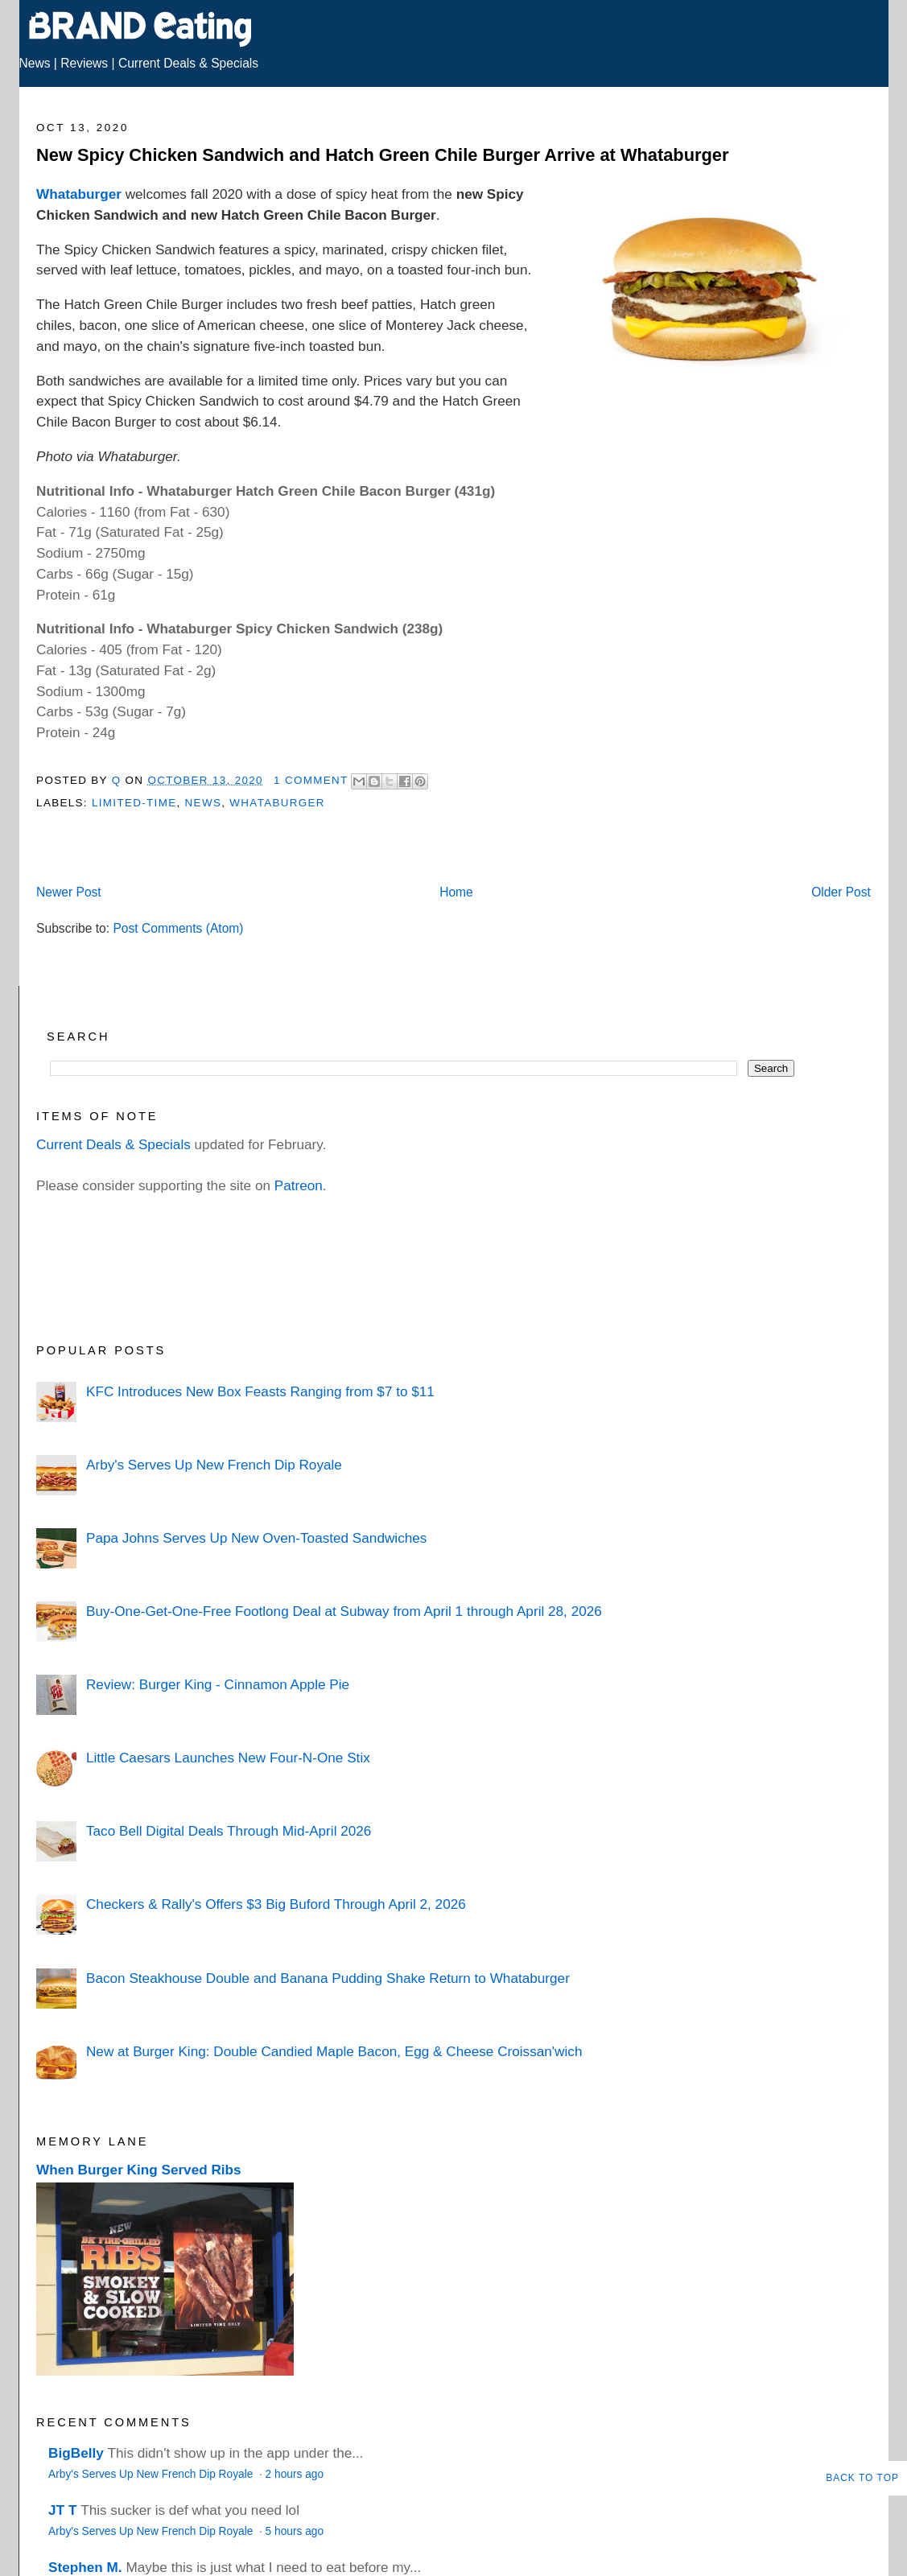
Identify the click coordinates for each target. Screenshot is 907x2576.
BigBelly (76, 2453)
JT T (62, 2510)
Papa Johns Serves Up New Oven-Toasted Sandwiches (256, 1538)
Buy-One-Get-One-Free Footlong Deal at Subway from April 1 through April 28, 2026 (344, 1611)
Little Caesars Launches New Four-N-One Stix (228, 1758)
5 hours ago (295, 2531)
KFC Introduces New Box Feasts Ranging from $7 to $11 (260, 1391)
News (35, 63)
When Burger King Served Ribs (138, 2170)
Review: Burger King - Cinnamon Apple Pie (217, 1684)
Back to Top (862, 2477)
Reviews (84, 63)
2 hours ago (295, 2474)
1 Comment (311, 780)
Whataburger (79, 194)
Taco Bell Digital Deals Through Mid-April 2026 (228, 1831)
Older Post (841, 892)
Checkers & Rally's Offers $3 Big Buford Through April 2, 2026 (276, 1904)
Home (456, 892)
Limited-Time (134, 803)
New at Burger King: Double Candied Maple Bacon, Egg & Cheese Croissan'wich (334, 2051)
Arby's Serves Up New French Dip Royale (214, 1465)
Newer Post (68, 892)
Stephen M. (85, 2567)
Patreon (298, 1185)
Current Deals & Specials (188, 63)
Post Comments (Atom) (178, 928)
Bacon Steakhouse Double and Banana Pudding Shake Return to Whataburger (328, 1978)
